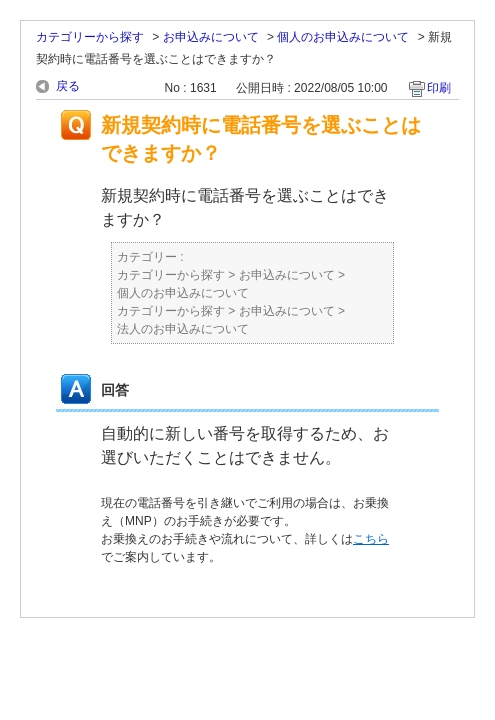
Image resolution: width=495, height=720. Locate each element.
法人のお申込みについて (183, 329)
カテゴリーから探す (90, 37)
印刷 (439, 88)
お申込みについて (211, 37)
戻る (68, 86)
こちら (371, 539)
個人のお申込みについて (343, 37)
